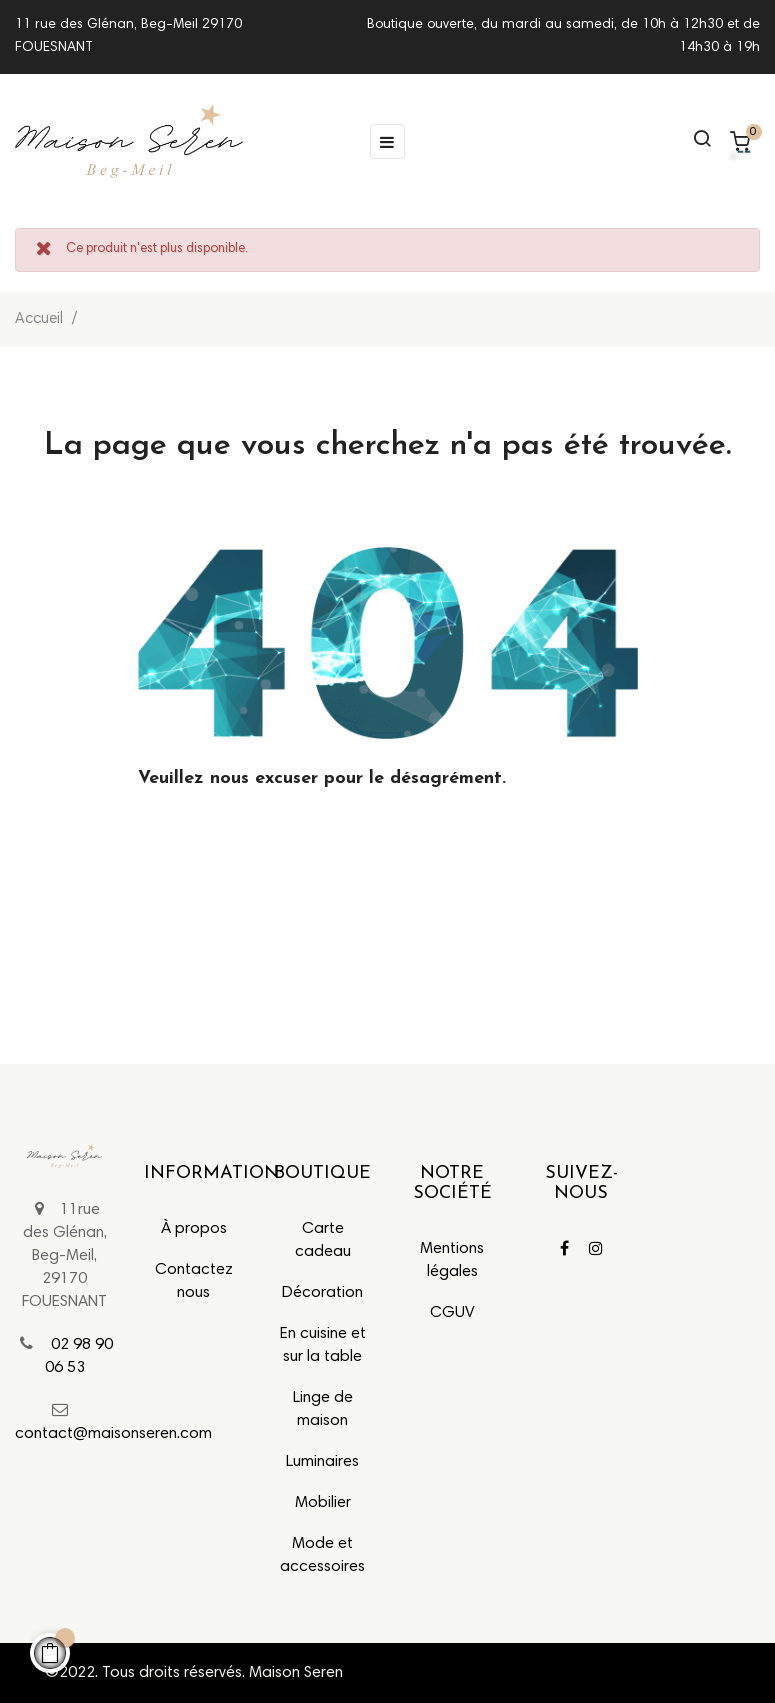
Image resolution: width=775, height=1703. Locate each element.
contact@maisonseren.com (113, 1434)
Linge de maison (323, 1409)
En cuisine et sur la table (323, 1345)
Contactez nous (194, 1281)
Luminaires (322, 1462)
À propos (194, 1229)
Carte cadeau (323, 1240)
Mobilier (323, 1503)
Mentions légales (452, 1260)
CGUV (452, 1313)
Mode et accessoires (322, 1555)
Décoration (322, 1293)
